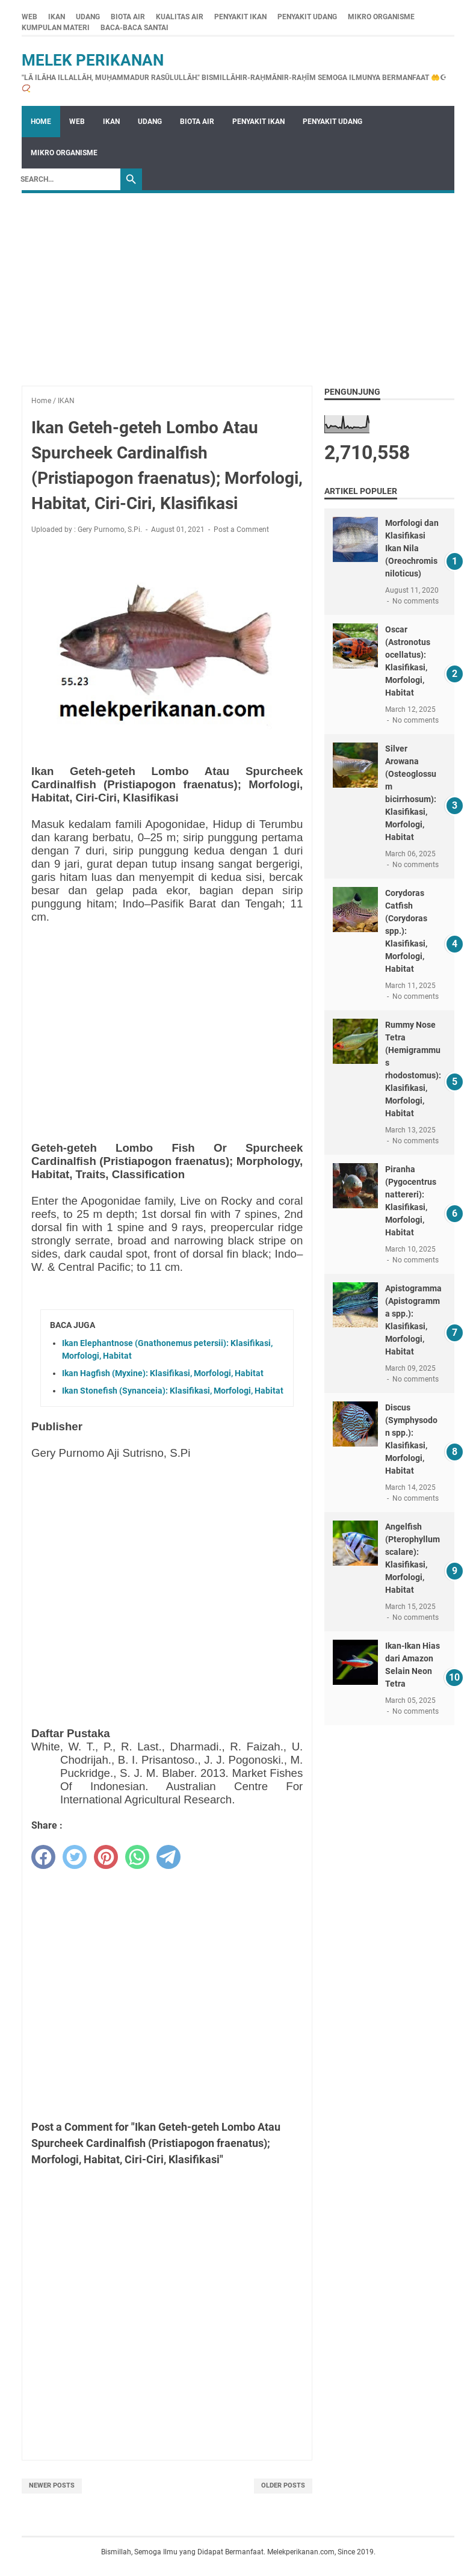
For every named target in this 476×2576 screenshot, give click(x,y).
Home (41, 121)
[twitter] (75, 1857)
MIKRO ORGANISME (381, 17)
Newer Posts (52, 2485)
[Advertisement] (238, 283)
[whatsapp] (137, 1857)
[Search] (67, 179)
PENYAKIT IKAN (240, 17)
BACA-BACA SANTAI (134, 27)
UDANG (88, 17)
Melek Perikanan (93, 60)
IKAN (56, 17)
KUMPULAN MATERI (56, 27)
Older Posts (283, 2485)
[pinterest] (106, 1857)
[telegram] (168, 1857)
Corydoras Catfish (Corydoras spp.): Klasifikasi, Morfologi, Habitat (406, 931)
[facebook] (43, 1857)
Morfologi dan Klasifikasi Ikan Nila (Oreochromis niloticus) (412, 548)
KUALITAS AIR (179, 17)
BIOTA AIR (128, 17)
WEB (29, 17)
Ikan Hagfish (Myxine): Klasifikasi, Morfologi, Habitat (163, 1373)
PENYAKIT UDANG (307, 17)
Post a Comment (241, 529)
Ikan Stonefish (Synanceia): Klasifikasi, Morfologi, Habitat (172, 1390)
